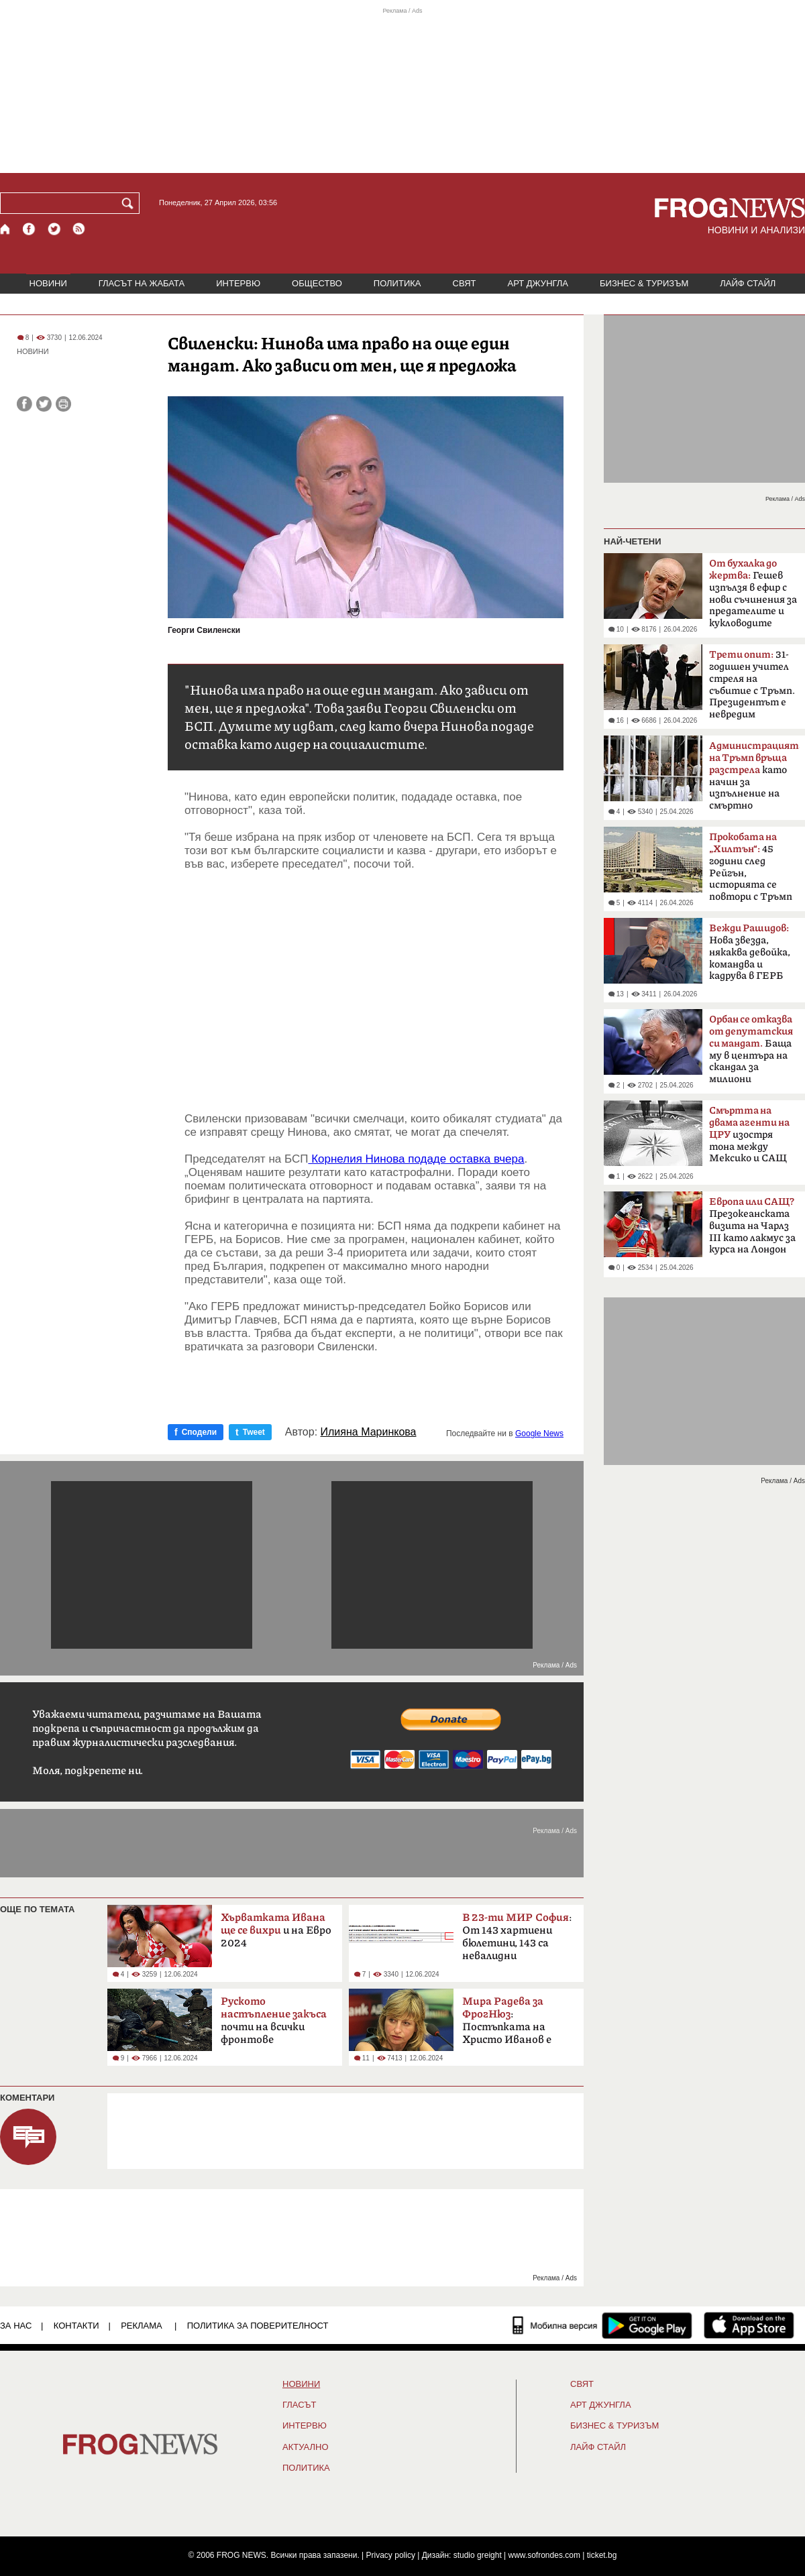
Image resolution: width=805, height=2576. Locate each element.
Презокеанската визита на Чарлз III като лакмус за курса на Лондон (752, 1225)
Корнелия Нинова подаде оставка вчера (416, 1159)
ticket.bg (602, 2555)
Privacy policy (390, 2555)
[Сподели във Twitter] (44, 404)
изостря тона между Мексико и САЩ (749, 1134)
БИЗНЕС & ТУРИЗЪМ (644, 283)
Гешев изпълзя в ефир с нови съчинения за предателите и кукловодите (753, 593)
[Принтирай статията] (63, 404)
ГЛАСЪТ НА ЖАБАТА (141, 283)
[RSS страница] (79, 229)
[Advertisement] (374, 992)
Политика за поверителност (258, 2325)
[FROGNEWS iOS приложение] (749, 2325)
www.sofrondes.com (544, 2555)
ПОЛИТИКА (397, 283)
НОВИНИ (48, 283)
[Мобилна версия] (555, 2325)
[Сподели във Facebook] (24, 404)
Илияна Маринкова (369, 1432)
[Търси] (130, 203)
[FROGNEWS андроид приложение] (647, 2325)
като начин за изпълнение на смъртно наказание (754, 780)
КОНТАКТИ (76, 2325)
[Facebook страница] (29, 229)
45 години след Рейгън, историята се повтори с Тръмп (750, 867)
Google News (539, 1433)
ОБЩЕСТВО (317, 283)
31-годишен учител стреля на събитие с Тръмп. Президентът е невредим (752, 684)
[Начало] (5, 229)
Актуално (305, 2447)
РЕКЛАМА (141, 2325)
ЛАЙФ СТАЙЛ (747, 283)
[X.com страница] (54, 229)
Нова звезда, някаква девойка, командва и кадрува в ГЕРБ (749, 952)
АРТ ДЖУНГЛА (537, 283)
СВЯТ (464, 283)
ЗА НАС (16, 2325)
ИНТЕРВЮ (238, 283)
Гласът (299, 2405)
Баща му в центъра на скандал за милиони (751, 1049)
